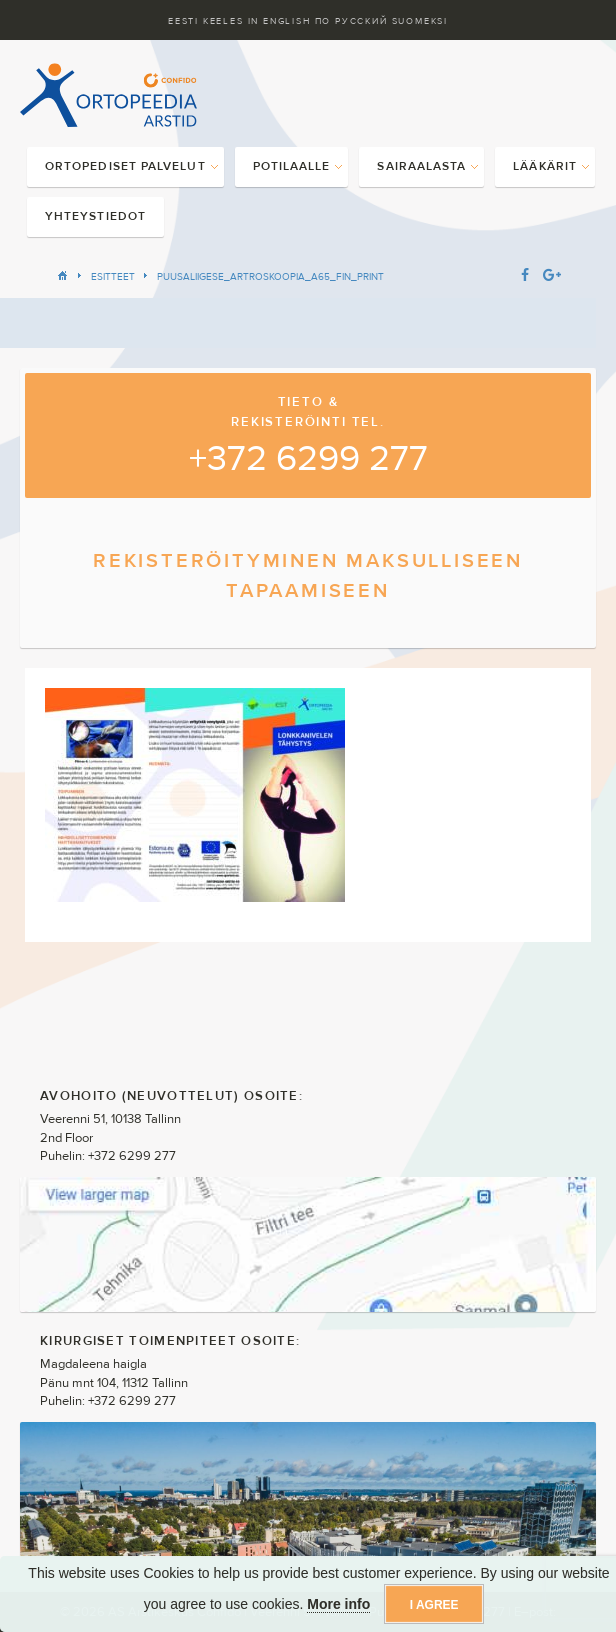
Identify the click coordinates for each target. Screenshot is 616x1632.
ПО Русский (351, 21)
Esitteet (113, 276)
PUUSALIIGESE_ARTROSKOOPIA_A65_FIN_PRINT (270, 276)
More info (338, 1604)
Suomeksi (420, 21)
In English (279, 21)
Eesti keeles (206, 21)
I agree (434, 1605)
